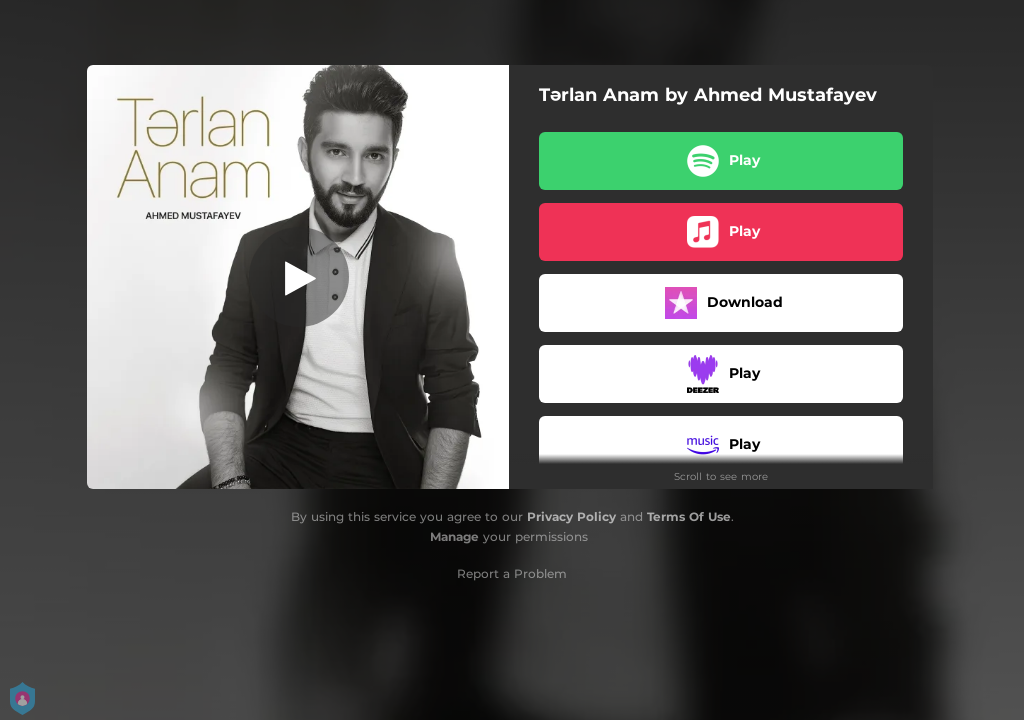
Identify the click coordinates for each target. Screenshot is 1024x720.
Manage (454, 536)
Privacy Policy (571, 516)
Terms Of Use (689, 516)
